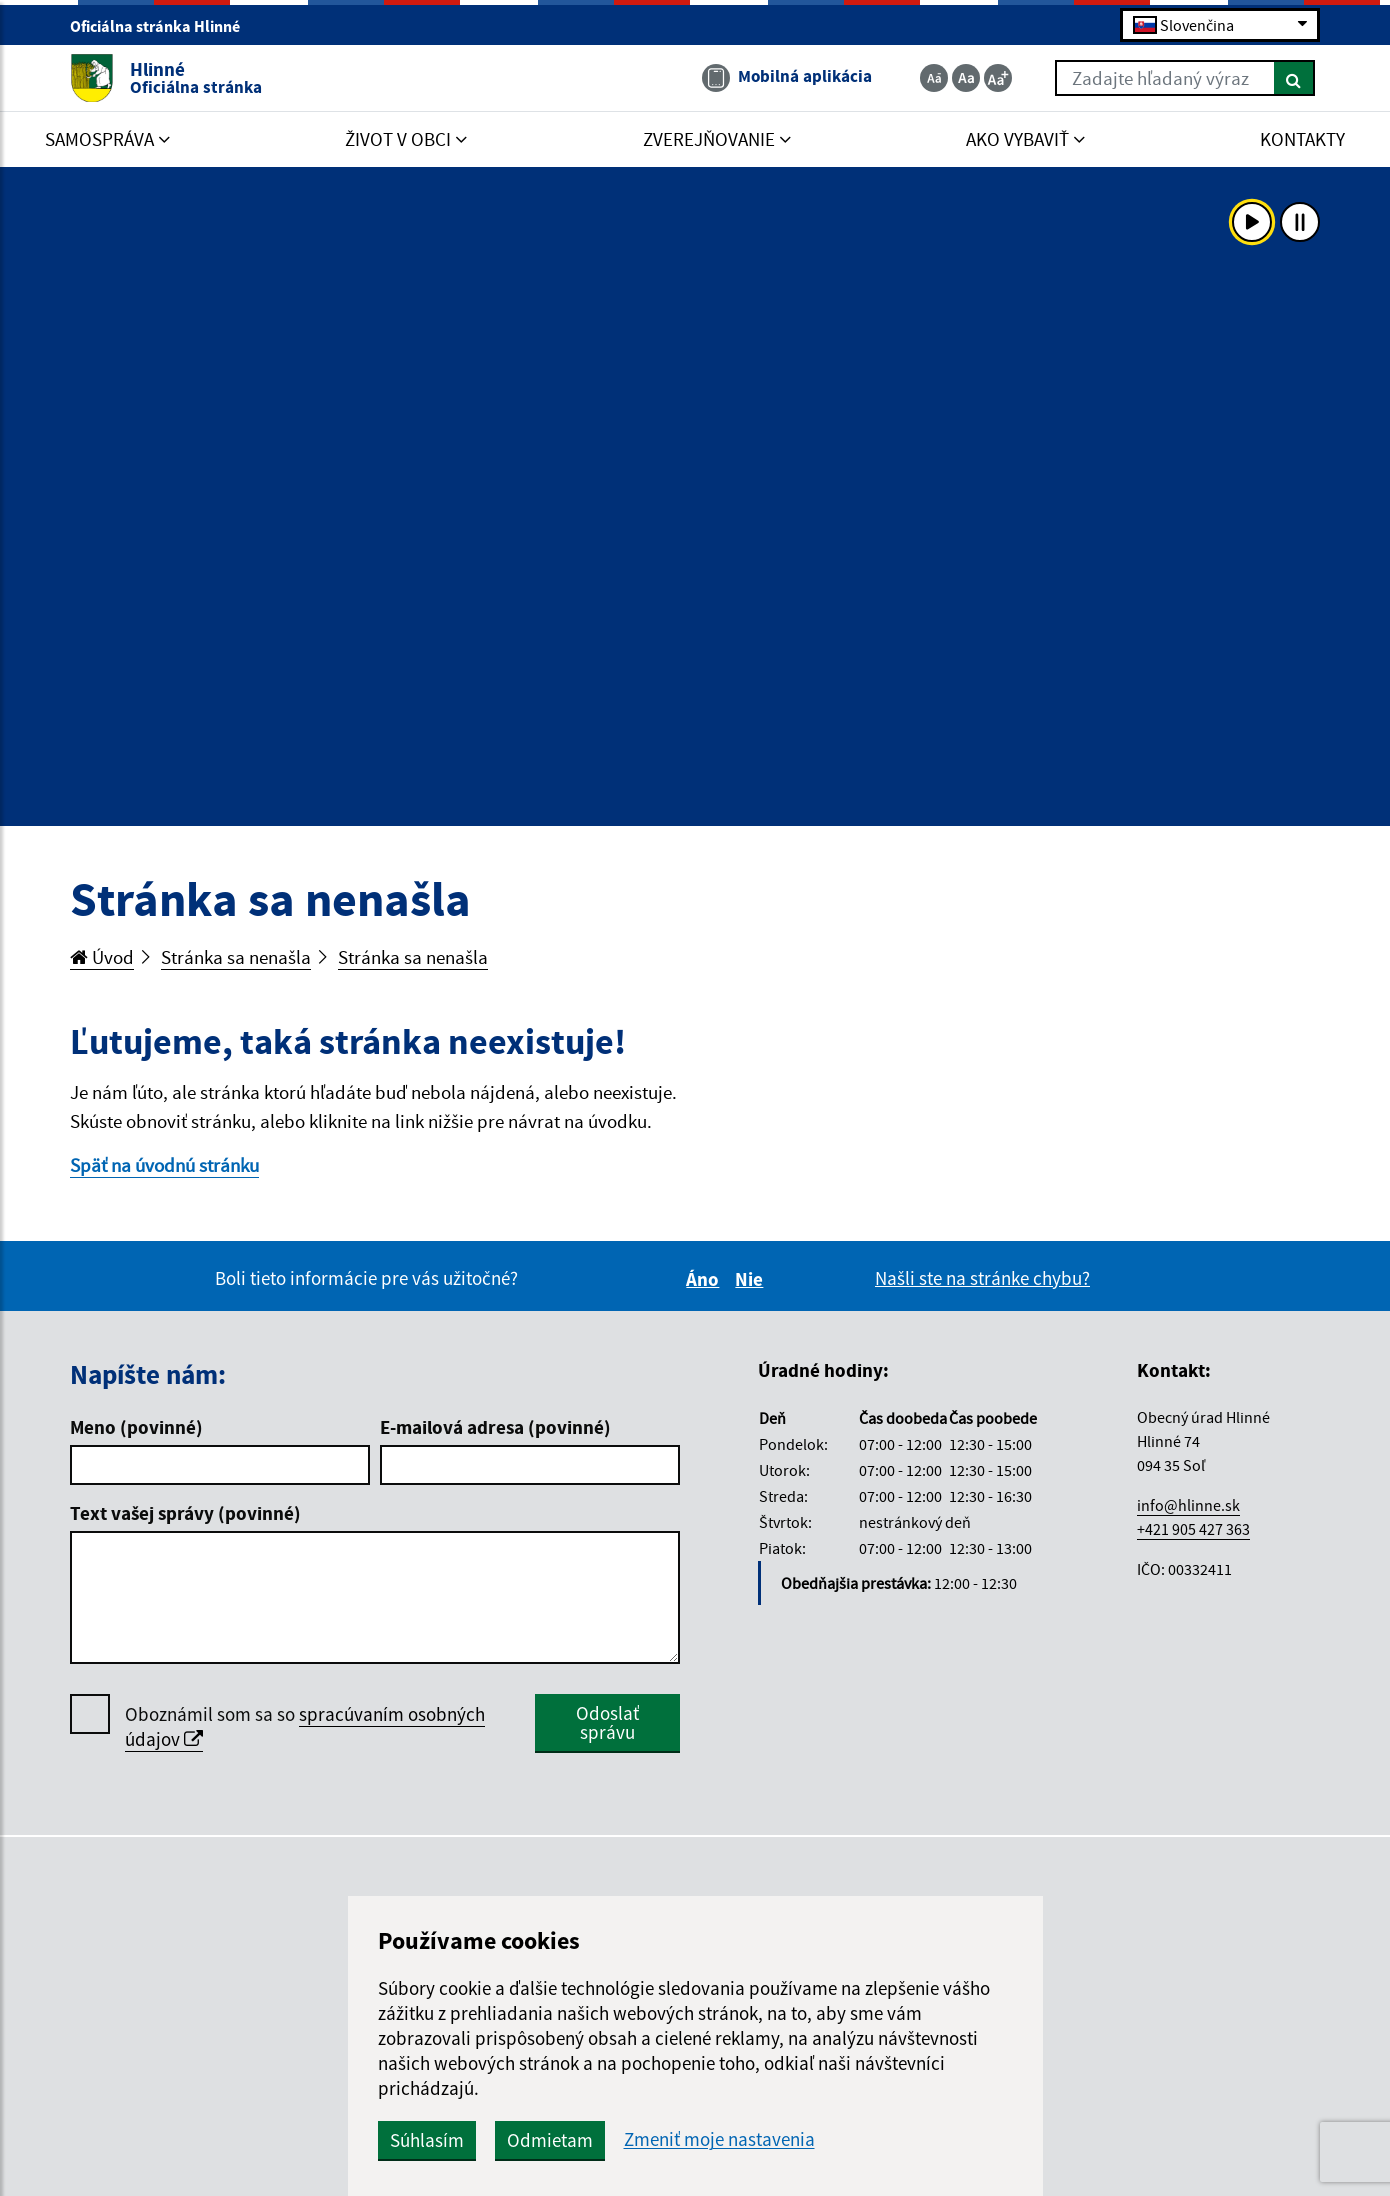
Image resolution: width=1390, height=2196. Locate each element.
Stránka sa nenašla (236, 957)
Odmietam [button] (550, 2140)
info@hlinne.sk (1188, 1505)
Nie (752, 1279)
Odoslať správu (607, 1722)
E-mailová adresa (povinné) (495, 1427)
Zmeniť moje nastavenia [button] (719, 2139)
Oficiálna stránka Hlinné (163, 26)
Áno (705, 1279)
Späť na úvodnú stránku (164, 1165)
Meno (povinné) (136, 1427)
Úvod (102, 957)
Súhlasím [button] (427, 2140)
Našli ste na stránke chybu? (982, 1278)
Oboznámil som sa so (305, 1727)
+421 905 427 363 (1193, 1529)
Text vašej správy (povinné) (185, 1513)
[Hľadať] (1294, 78)
